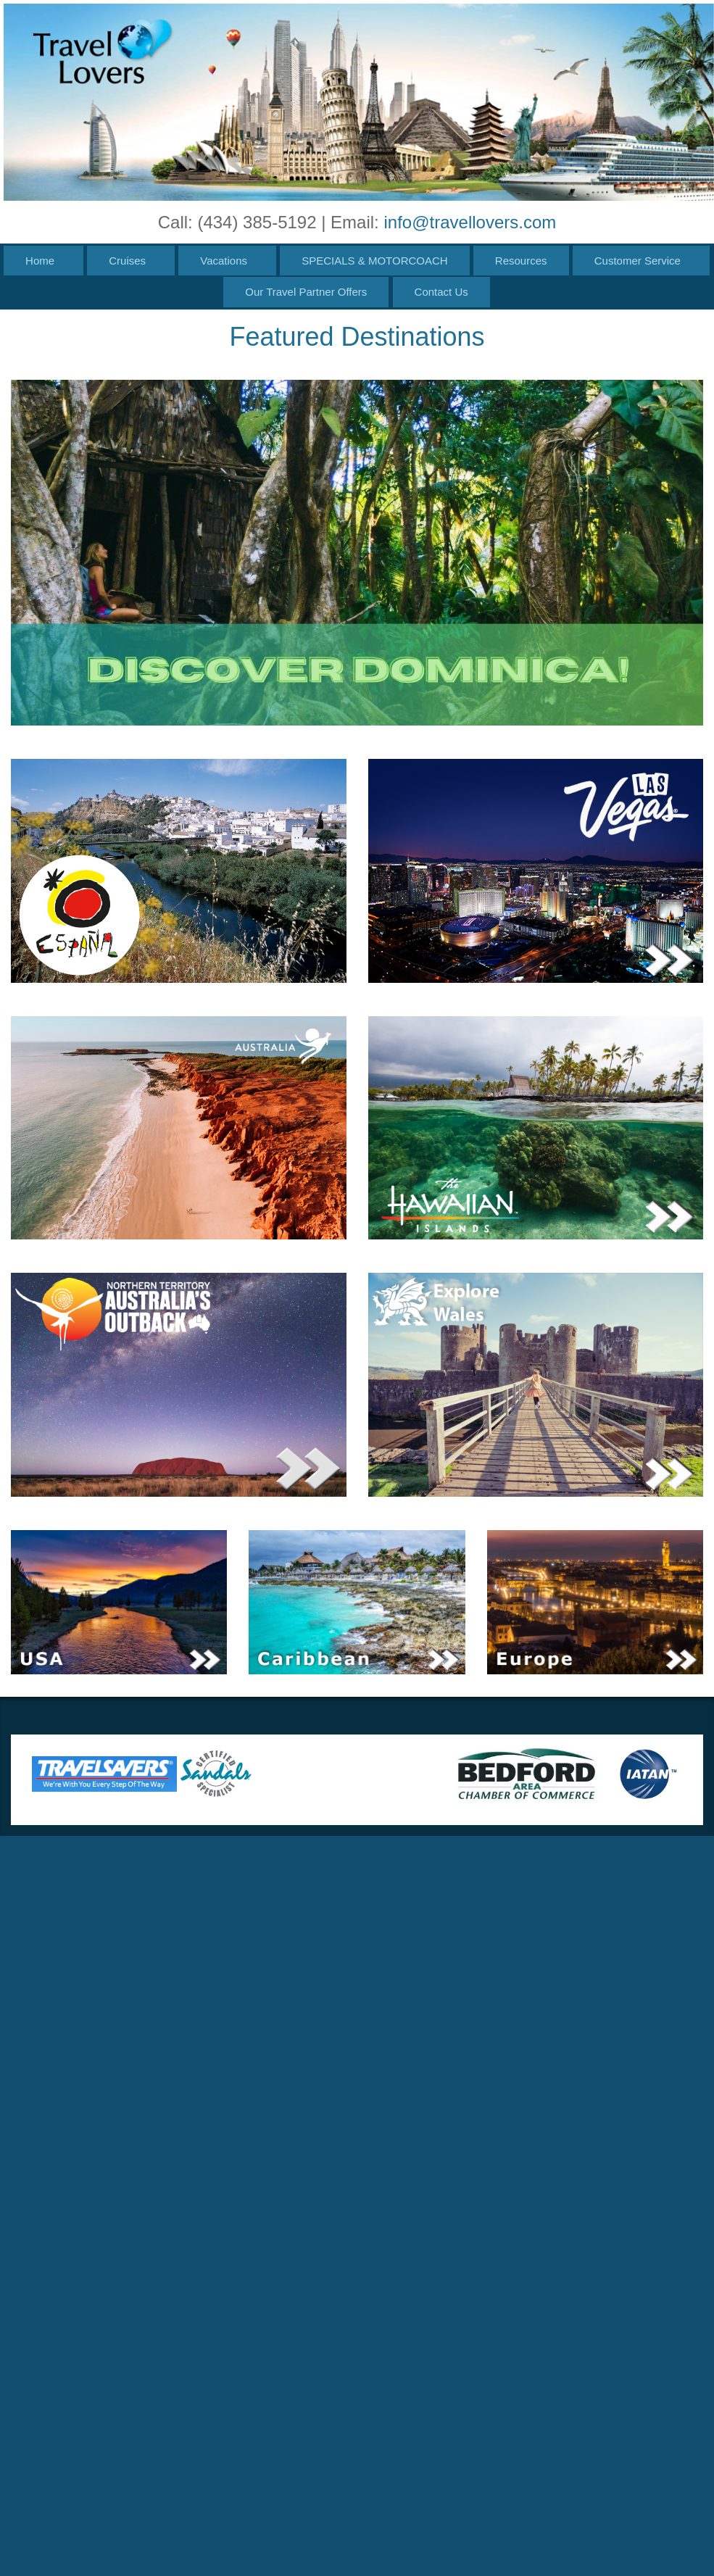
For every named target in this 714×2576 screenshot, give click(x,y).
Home (39, 260)
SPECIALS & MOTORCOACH (374, 260)
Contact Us (441, 292)
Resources (521, 260)
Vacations (223, 260)
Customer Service (637, 260)
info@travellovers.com (469, 222)
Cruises (127, 260)
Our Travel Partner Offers (306, 292)
